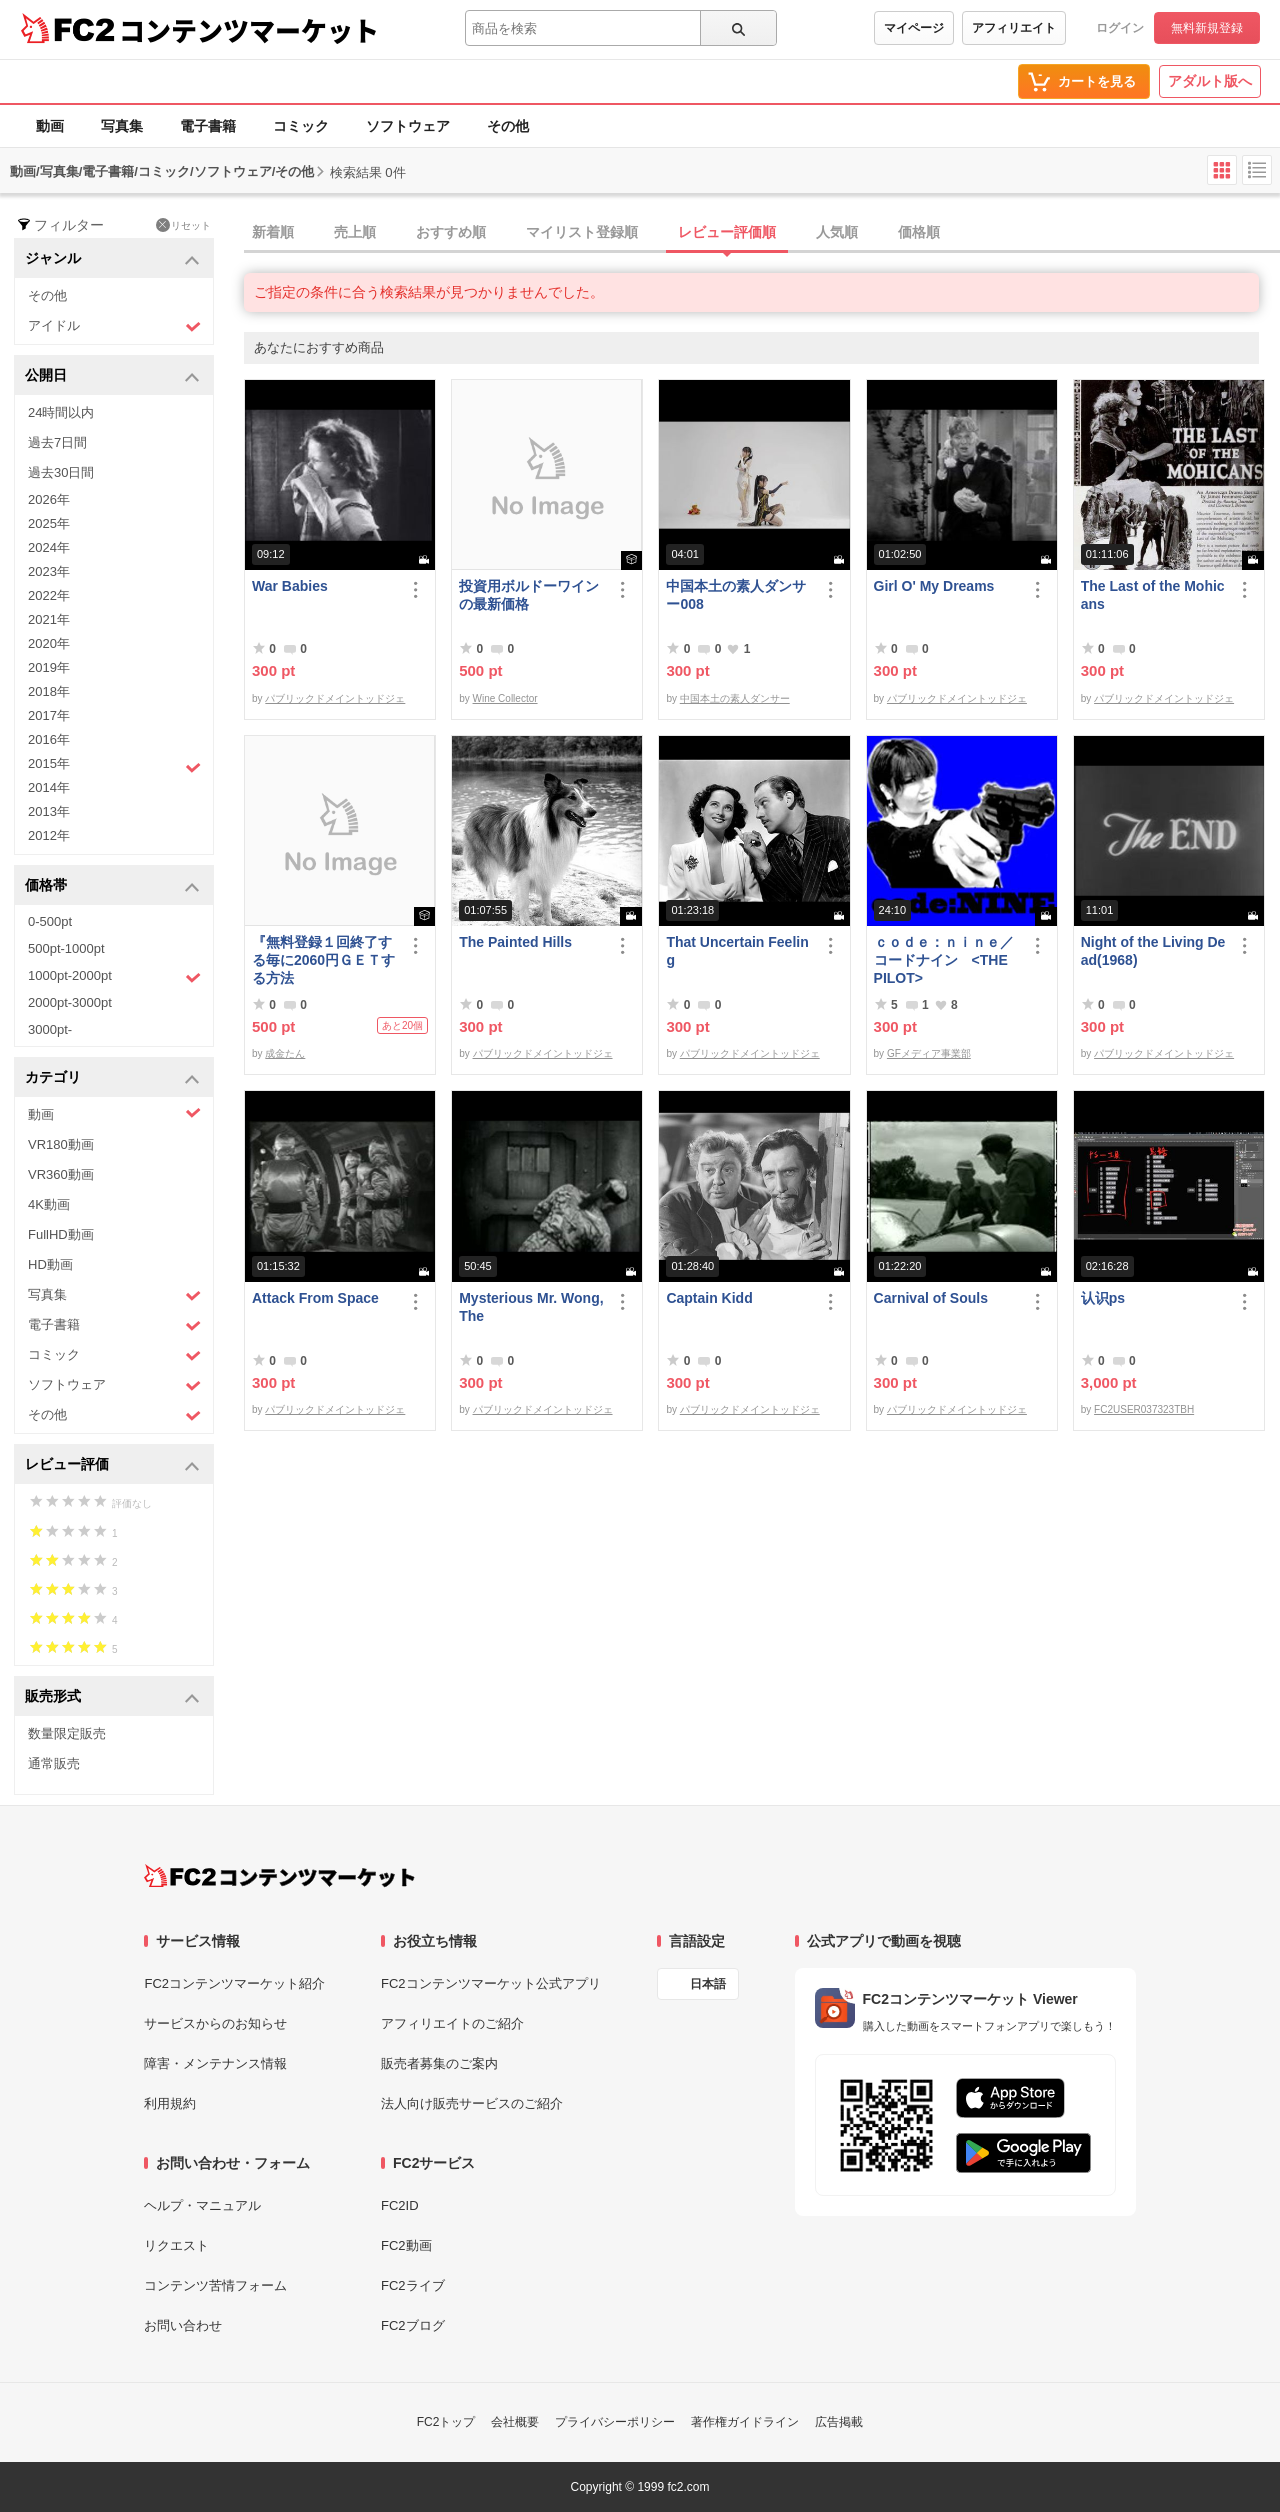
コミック (301, 126)
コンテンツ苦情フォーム (215, 2285)
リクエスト (176, 2245)
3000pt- (50, 1029)
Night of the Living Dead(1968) (1153, 951)
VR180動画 (61, 1144)
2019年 (49, 667)
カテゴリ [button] (112, 1078)
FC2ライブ (413, 2285)
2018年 (49, 691)
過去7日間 (57, 442)
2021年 (49, 619)
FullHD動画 (61, 1234)
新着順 (273, 232)
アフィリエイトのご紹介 (452, 2023)
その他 (508, 126)
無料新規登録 (1207, 28)
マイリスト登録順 (582, 232)
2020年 (49, 643)
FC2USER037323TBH (1144, 1409)
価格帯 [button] (112, 886)
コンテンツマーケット (249, 30)
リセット (183, 225)
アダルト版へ (1210, 81)
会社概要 (515, 2422)
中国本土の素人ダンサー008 (736, 595)
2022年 (49, 595)
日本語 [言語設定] (708, 1984)
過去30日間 (61, 472)
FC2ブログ (413, 2325)
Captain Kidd (709, 1298)
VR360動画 (61, 1174)
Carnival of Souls (931, 1298)
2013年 (49, 811)
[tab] (762, 233)
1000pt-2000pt (114, 977)
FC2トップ (446, 2422)
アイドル (114, 326)
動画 (50, 126)
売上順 (355, 232)
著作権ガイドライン (745, 2422)
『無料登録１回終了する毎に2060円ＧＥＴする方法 (323, 960)
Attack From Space (315, 1298)
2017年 (49, 715)
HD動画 (50, 1264)
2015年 (114, 766)
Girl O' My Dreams (934, 586)
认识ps (1103, 1298)
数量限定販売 (67, 1733)
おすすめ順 (451, 232)
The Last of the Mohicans (1153, 595)
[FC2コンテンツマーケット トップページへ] (279, 1876)
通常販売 (54, 1763)
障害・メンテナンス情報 (215, 2063)
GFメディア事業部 (929, 1053)
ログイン (1120, 28)
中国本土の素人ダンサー (735, 698)
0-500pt (50, 921)
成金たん (285, 1053)
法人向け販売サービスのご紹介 (472, 2103)
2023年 (49, 571)
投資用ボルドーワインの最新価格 (529, 595)
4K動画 (49, 1204)
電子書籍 (208, 126)
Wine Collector (505, 698)
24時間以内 (61, 412)
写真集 (122, 126)
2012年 (49, 835)
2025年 (49, 523)
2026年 (49, 499)
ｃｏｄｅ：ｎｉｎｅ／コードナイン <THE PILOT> (944, 960)
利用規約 (170, 2103)
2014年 (49, 787)
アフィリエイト (1014, 28)
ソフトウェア (408, 126)
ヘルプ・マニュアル (202, 2205)
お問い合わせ (183, 2325)
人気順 (837, 232)
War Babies (290, 586)
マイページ (914, 28)
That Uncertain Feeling (737, 951)
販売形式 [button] (112, 1697)
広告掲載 (839, 2422)
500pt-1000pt (66, 948)
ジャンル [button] (112, 259)
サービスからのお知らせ (215, 2023)
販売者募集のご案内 (439, 2063)
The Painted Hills (515, 942)
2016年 (49, 739)
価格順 (919, 232)
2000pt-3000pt (70, 1002)
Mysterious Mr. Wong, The (531, 1307)
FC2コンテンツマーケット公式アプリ (491, 1983)
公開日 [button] (112, 376)
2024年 (49, 547)
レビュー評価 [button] (112, 1465)
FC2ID (400, 2205)
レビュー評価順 (727, 232)
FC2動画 (406, 2245)
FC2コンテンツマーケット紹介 (234, 1983)
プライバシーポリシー (615, 2422)
